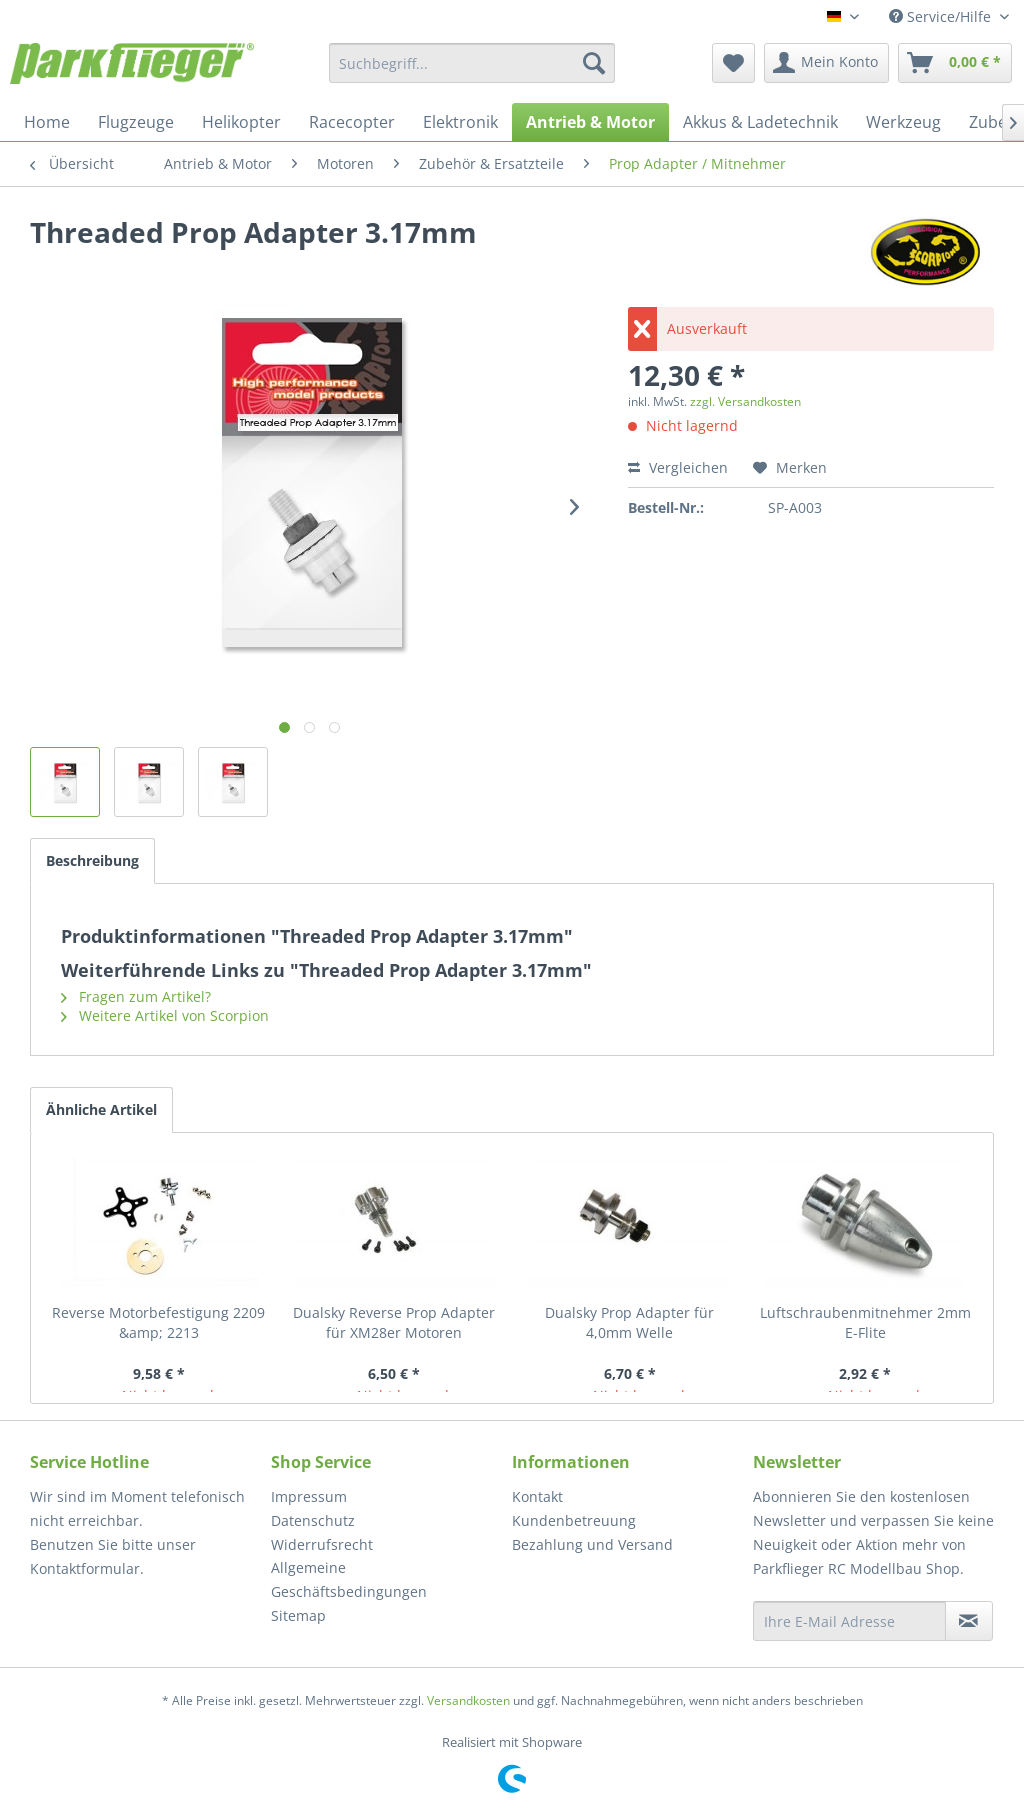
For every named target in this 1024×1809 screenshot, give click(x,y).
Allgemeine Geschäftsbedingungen (349, 1579)
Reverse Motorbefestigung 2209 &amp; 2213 (158, 1322)
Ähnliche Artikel (101, 1109)
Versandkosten (468, 1700)
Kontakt (537, 1496)
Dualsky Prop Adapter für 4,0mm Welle (629, 1322)
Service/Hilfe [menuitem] (942, 16)
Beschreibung (92, 860)
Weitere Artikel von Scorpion (165, 1015)
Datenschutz (313, 1520)
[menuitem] (472, 63)
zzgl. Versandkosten (745, 401)
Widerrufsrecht (322, 1544)
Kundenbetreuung (574, 1520)
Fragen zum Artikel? (136, 996)
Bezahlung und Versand (592, 1544)
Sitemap (298, 1615)
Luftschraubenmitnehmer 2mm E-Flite (865, 1322)
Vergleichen (678, 467)
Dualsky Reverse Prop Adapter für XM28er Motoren (394, 1322)
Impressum (309, 1496)
